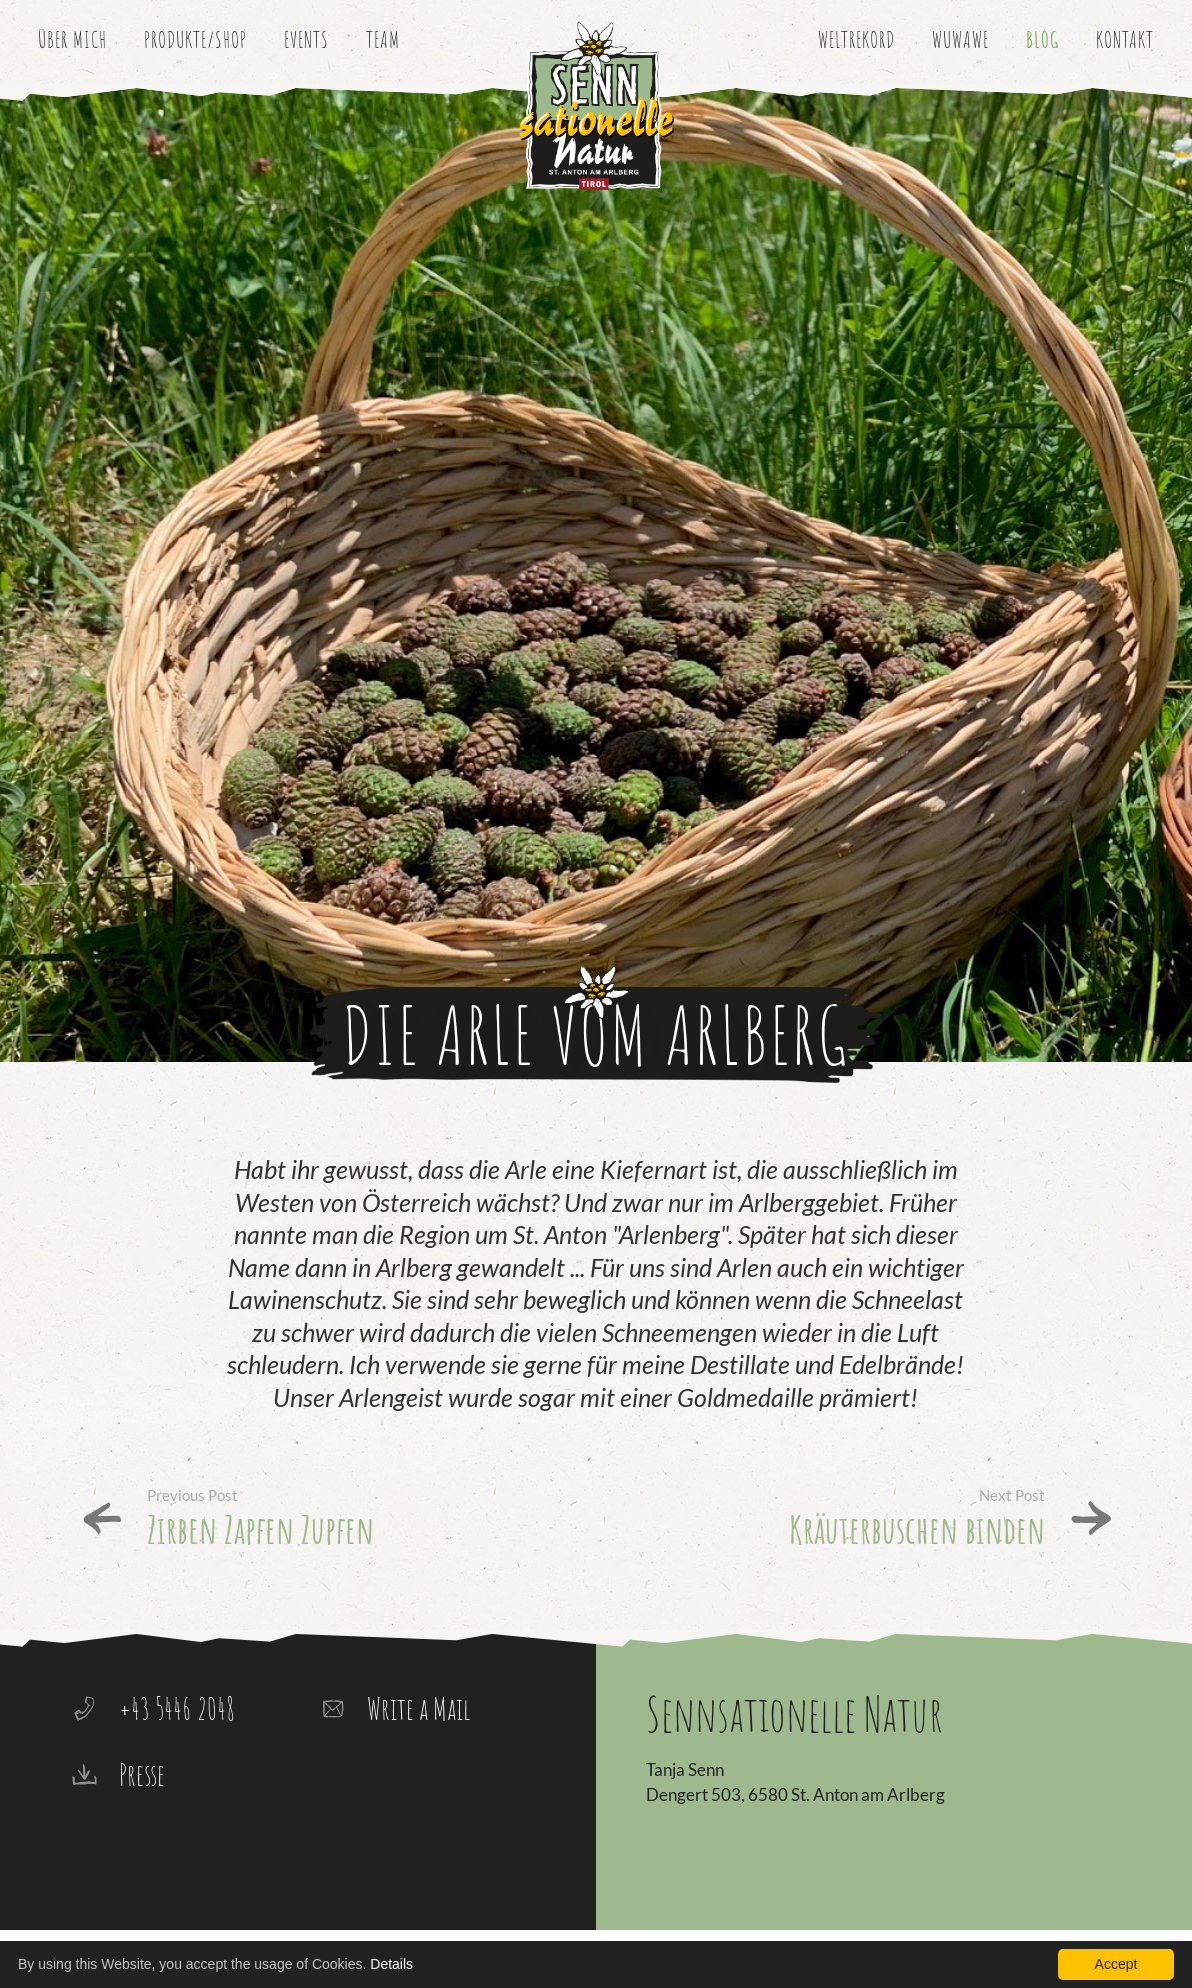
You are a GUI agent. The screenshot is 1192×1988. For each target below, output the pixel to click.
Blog (1042, 39)
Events (306, 39)
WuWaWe (960, 39)
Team (383, 39)
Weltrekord (856, 39)
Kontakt (1125, 39)
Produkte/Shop (195, 39)
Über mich (72, 39)
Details (391, 1964)
